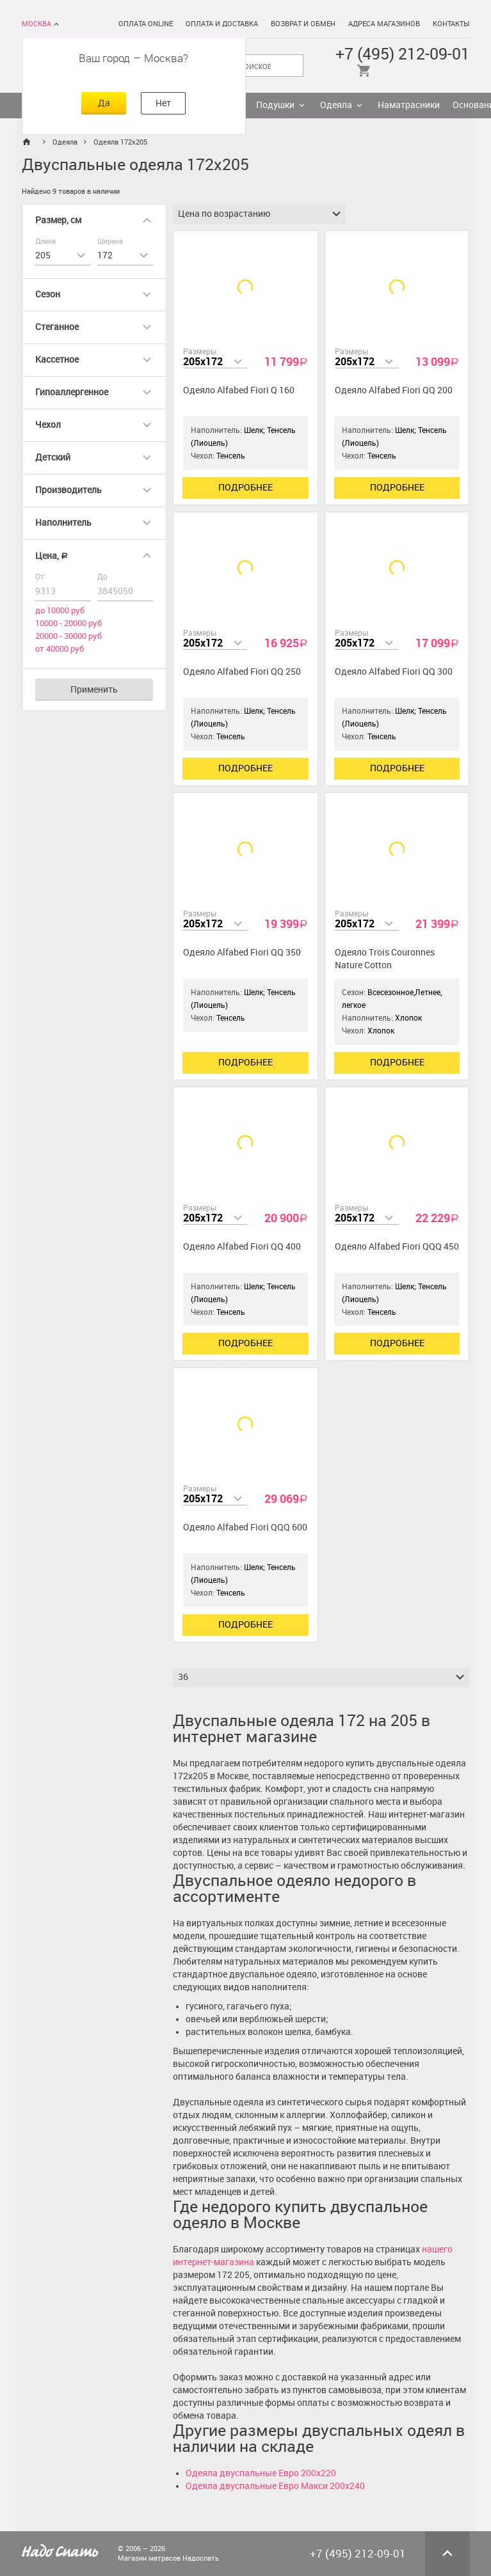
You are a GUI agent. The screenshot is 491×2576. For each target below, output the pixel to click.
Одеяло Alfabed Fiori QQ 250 (242, 671)
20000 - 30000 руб (68, 636)
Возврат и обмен (303, 24)
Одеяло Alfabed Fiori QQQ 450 (397, 1246)
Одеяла (336, 105)
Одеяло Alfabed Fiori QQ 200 (394, 390)
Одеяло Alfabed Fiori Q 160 (238, 390)
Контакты (451, 24)
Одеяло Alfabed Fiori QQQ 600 (245, 1527)
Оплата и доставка (222, 24)
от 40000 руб (59, 649)
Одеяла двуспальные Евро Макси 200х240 (275, 2486)
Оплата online (145, 24)
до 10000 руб (60, 610)
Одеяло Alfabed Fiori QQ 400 (242, 1246)
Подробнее (245, 487)
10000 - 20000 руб (68, 623)
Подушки (275, 105)
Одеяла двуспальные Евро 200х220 (261, 2473)
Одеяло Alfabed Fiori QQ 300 (394, 671)
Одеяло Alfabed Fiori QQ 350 (242, 952)
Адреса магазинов (384, 24)
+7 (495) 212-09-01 (402, 54)
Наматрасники (409, 105)
